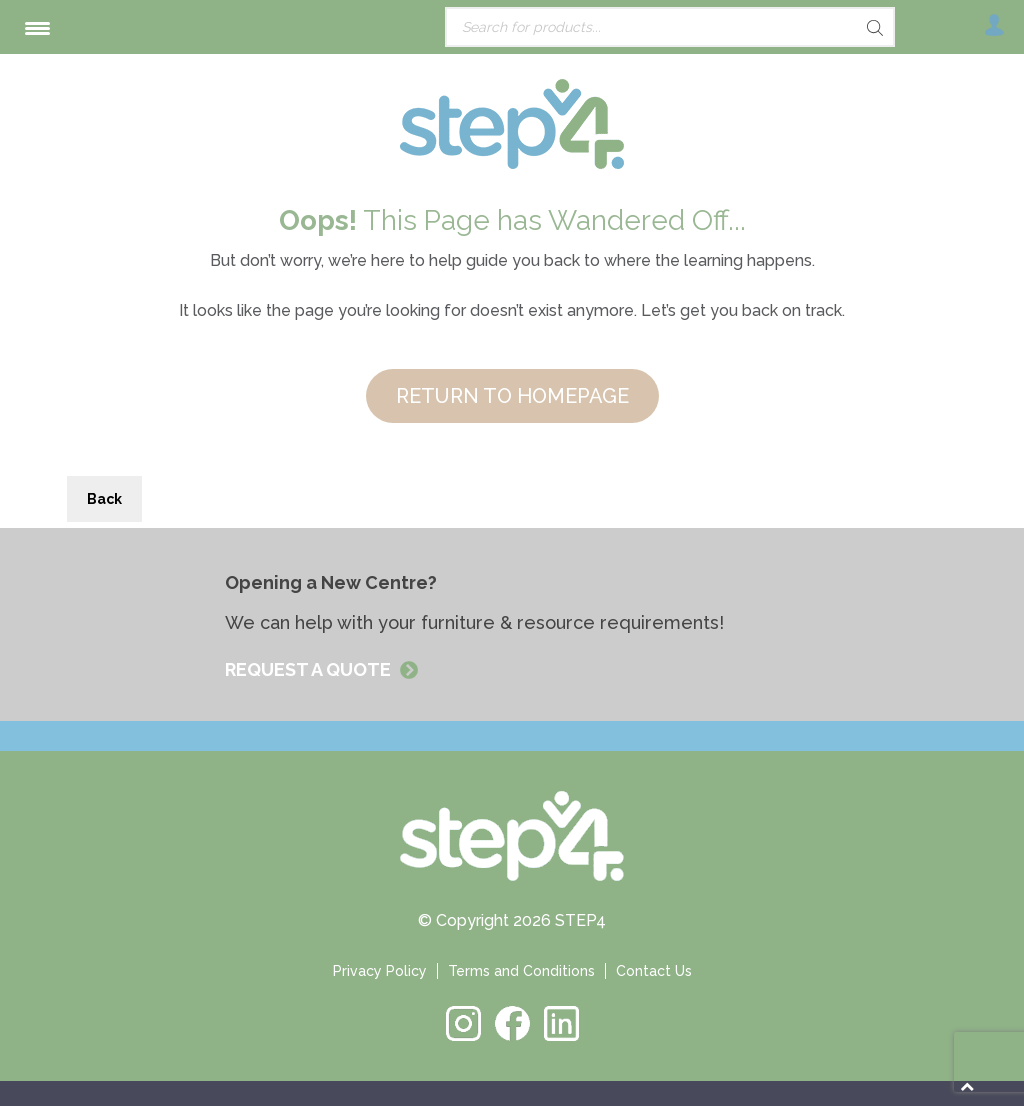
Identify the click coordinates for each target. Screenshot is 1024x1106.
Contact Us (654, 971)
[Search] (840, 28)
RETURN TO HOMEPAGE (512, 396)
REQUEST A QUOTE (310, 669)
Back (104, 499)
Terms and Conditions (521, 971)
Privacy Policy (380, 971)
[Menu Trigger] (37, 27)
